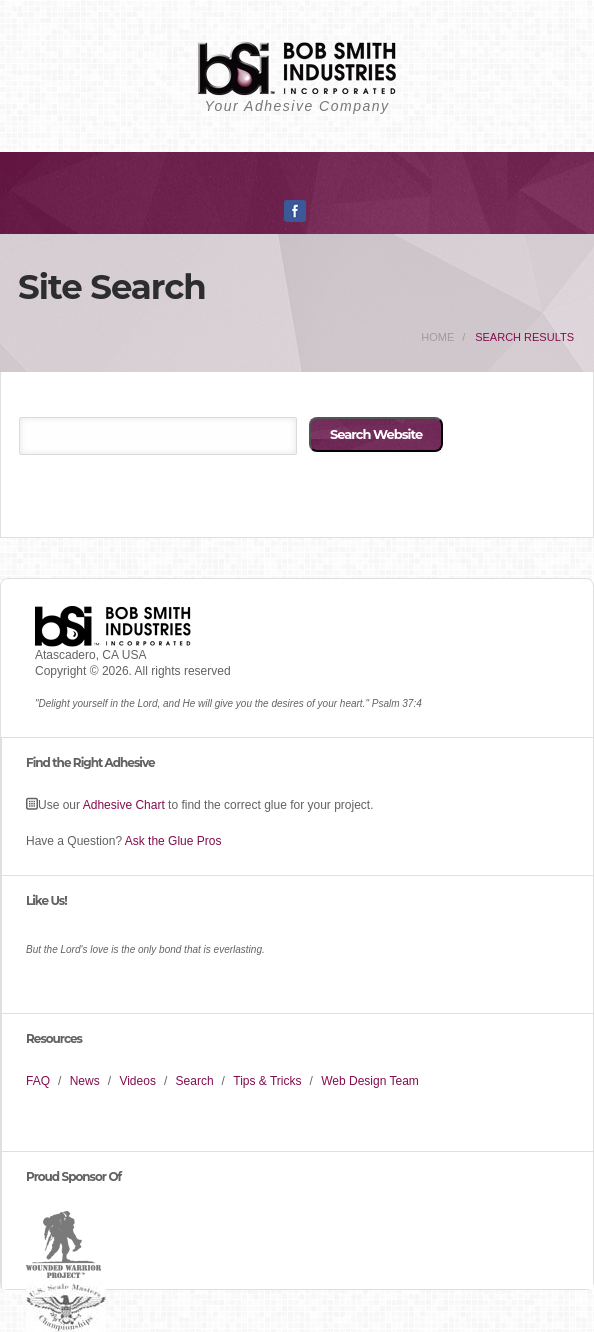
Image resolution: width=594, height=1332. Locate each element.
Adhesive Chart (124, 805)
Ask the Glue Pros (173, 841)
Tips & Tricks (267, 1081)
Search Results (524, 337)
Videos (137, 1081)
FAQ (38, 1081)
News (85, 1081)
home (437, 337)
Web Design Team (370, 1081)
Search (195, 1081)
